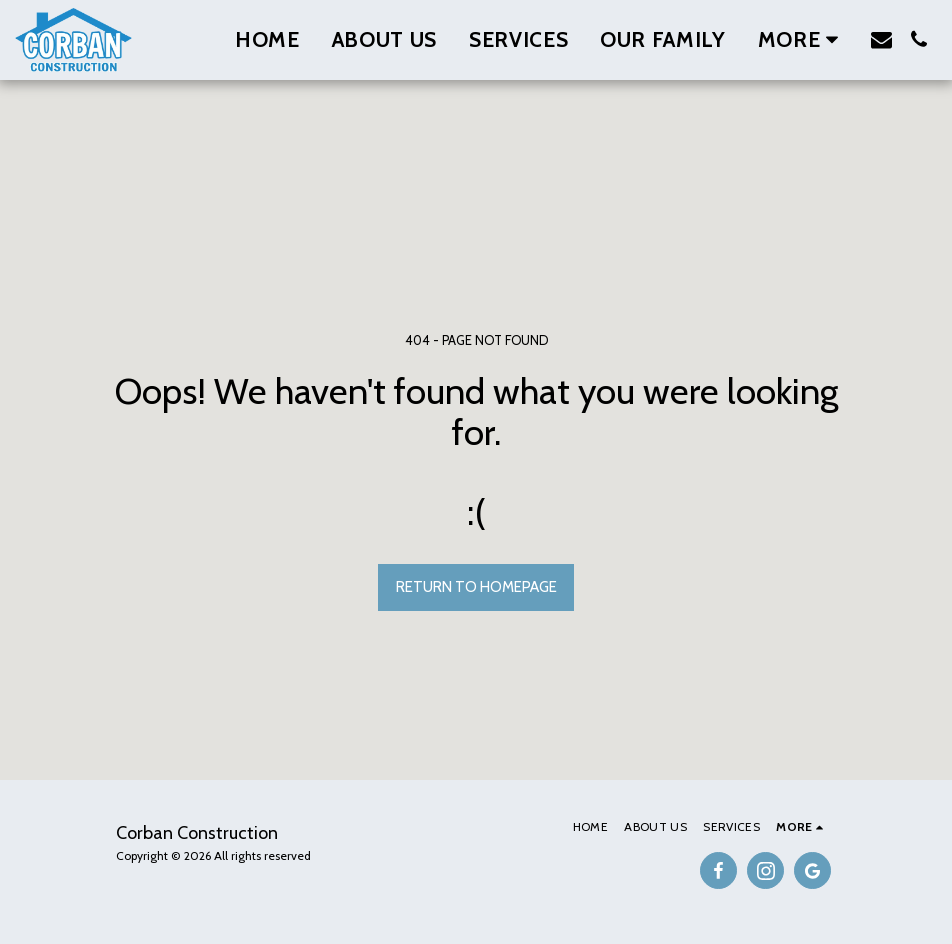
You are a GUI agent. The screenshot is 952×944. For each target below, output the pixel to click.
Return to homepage (476, 587)
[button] (881, 39)
